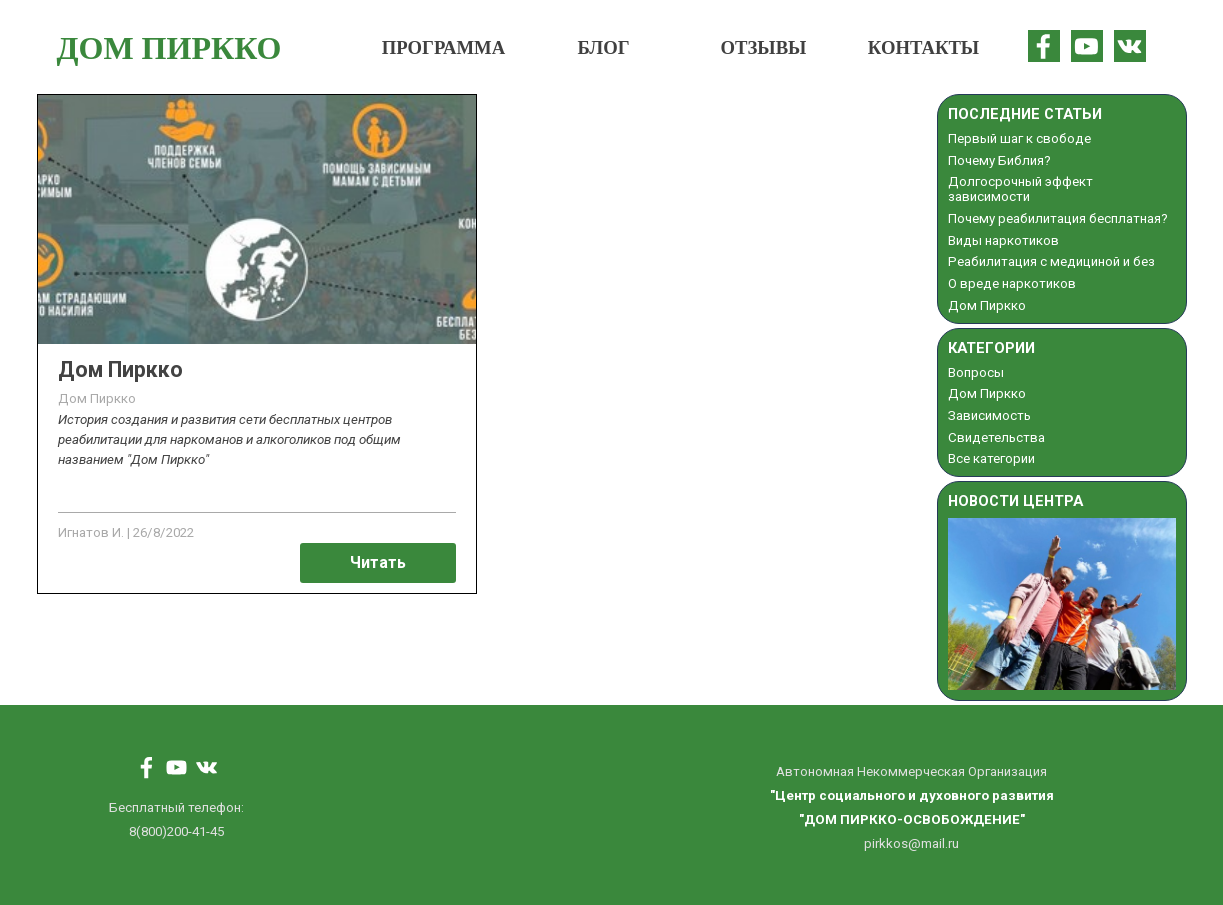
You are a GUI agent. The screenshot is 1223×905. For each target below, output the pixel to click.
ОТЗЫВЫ (764, 47)
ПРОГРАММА (443, 47)
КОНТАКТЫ (923, 47)
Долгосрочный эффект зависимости (1020, 189)
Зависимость (989, 415)
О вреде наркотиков (1012, 283)
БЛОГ (603, 47)
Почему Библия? (999, 160)
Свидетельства (996, 437)
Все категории (991, 458)
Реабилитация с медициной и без (1051, 261)
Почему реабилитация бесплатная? (1058, 218)
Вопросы (976, 372)
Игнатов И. (91, 532)
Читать (378, 562)
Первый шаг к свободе (1019, 138)
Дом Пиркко (120, 369)
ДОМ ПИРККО (169, 48)
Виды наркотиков (1003, 240)
